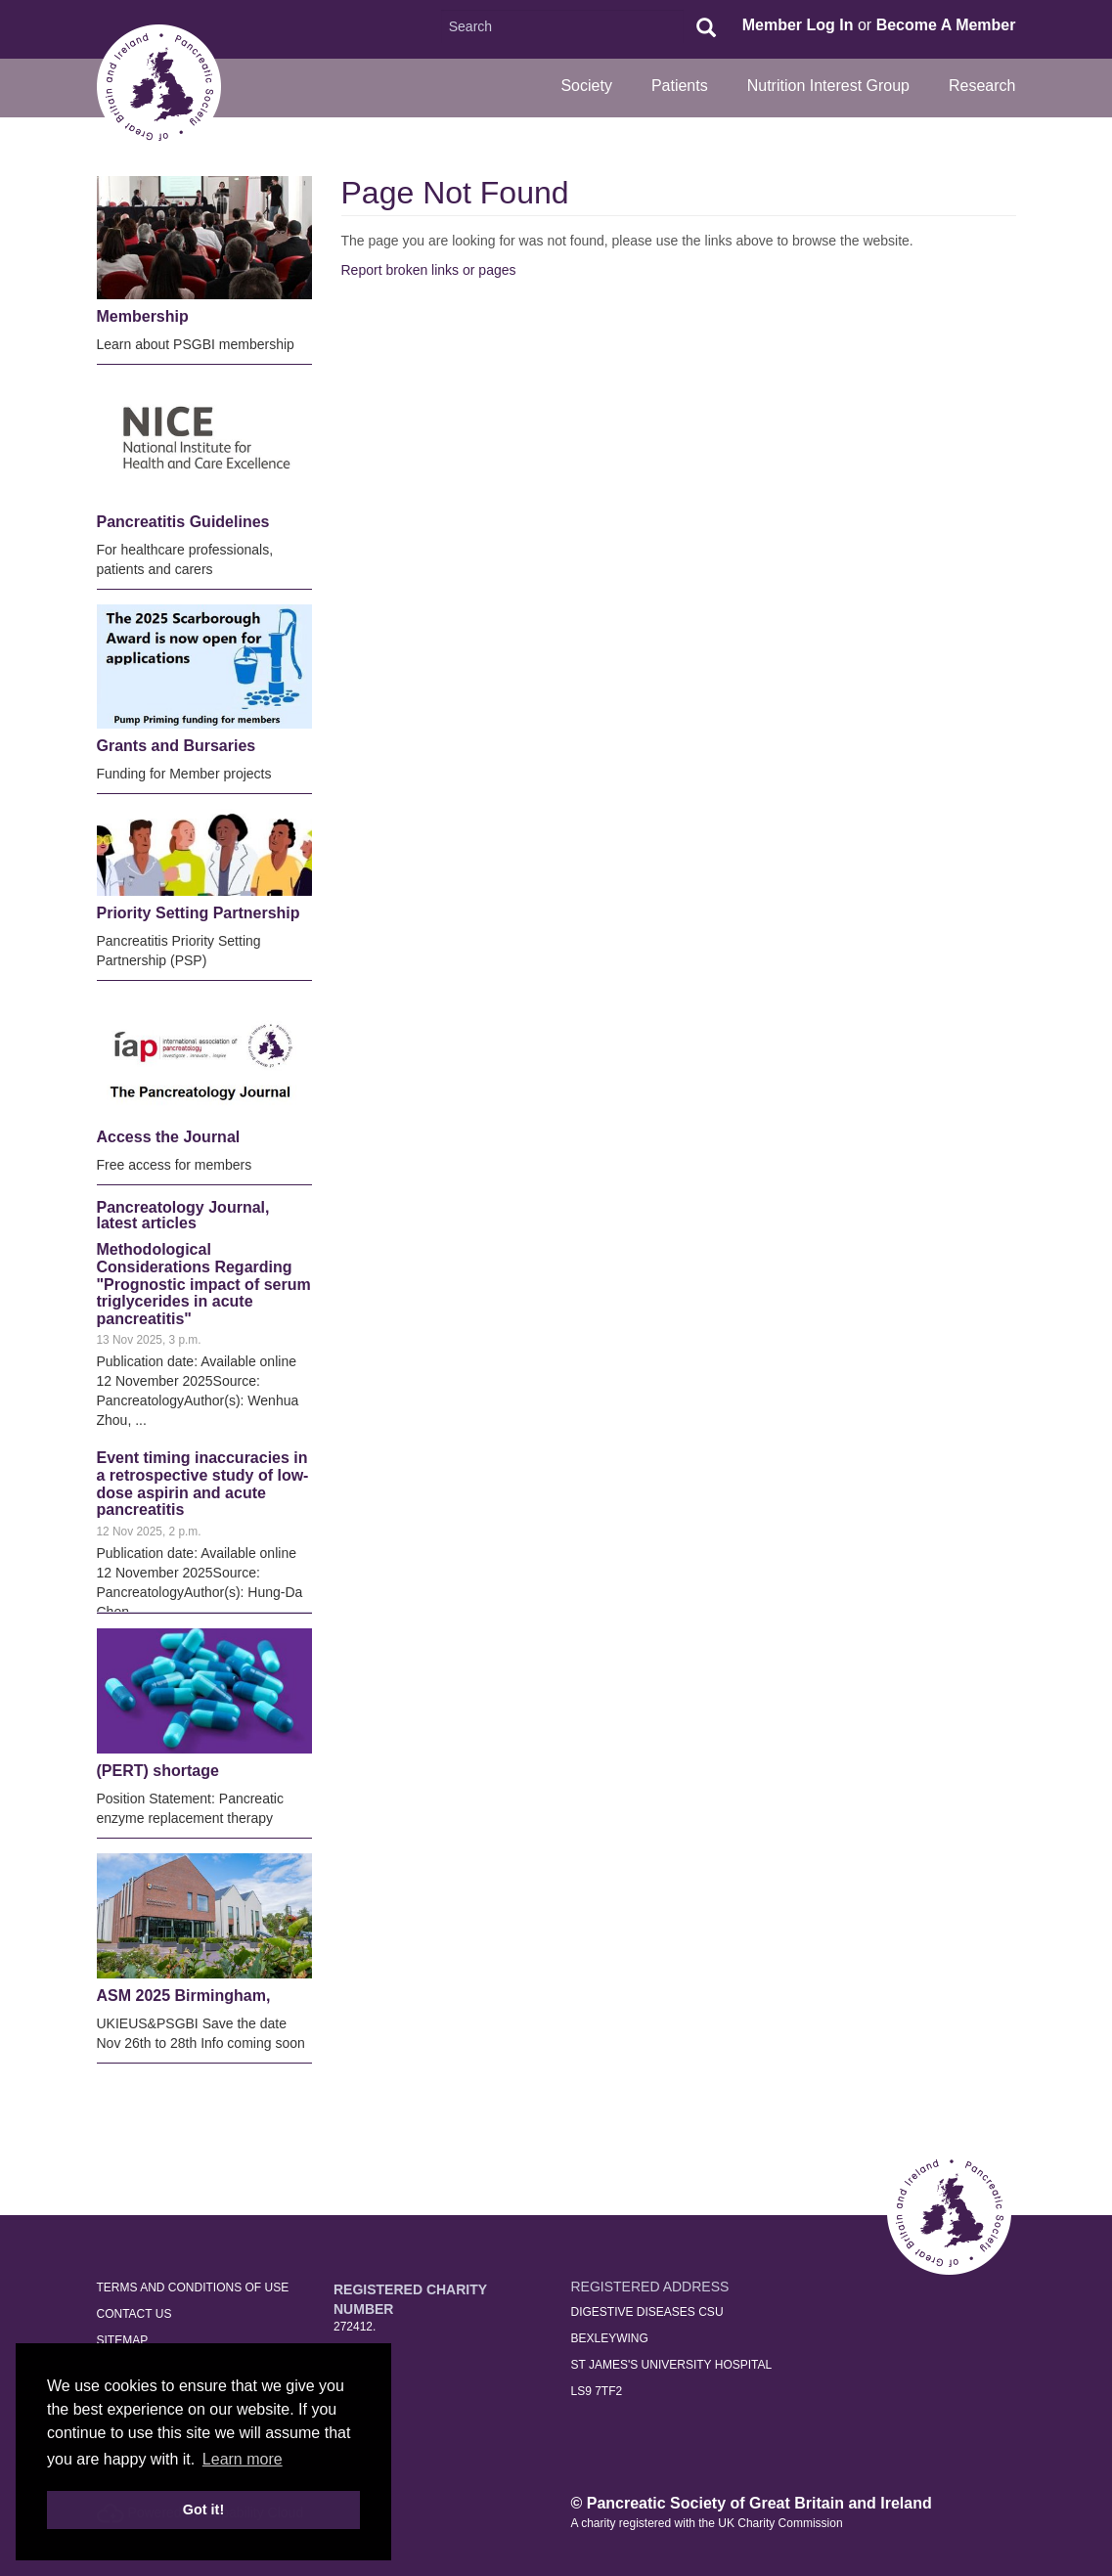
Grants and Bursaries (176, 745)
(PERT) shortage (158, 1770)
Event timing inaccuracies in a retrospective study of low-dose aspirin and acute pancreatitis (203, 1483)
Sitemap (123, 2340)
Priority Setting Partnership (198, 913)
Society (585, 85)
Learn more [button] (242, 2459)
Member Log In (798, 25)
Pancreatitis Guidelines (183, 521)
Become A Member (946, 25)
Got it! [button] (203, 2509)
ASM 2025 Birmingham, (184, 1995)
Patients (679, 85)
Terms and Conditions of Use (193, 2287)
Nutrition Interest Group (828, 85)
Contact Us (134, 2314)
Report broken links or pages (428, 270)
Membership (143, 316)
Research (982, 85)
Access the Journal (169, 1137)
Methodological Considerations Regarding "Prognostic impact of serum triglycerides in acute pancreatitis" (204, 1283)
